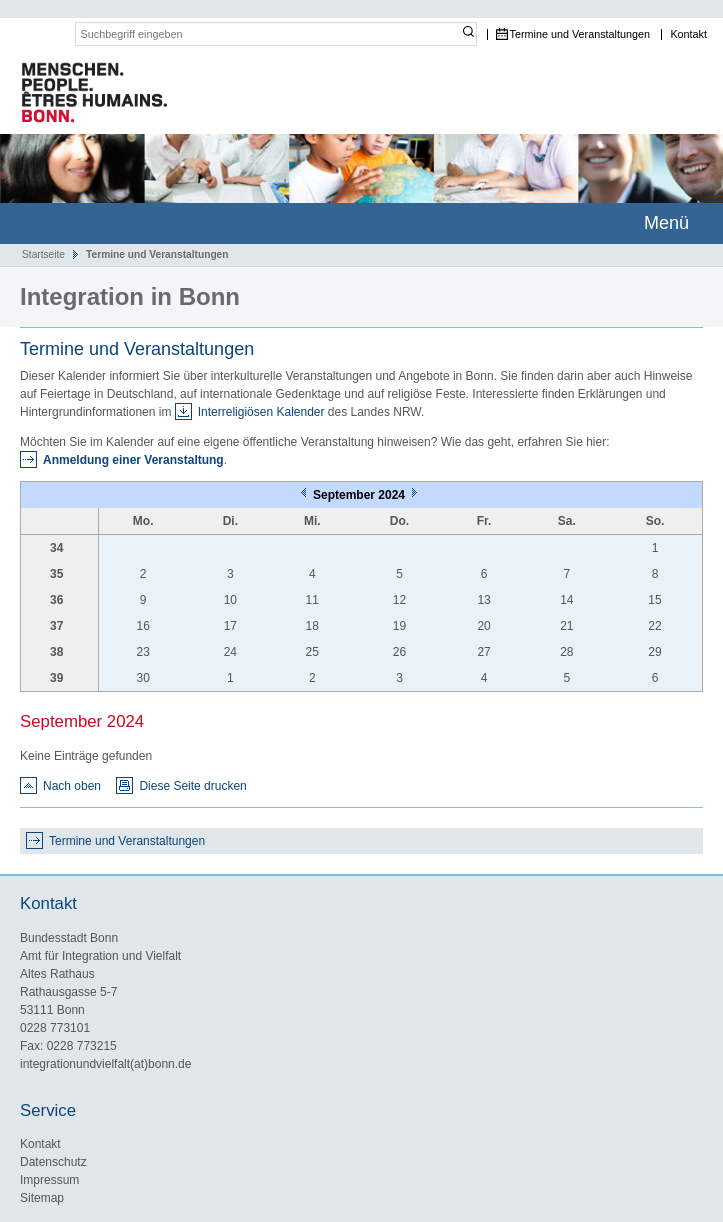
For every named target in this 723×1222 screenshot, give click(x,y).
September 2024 (360, 495)
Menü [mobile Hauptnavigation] (666, 223)
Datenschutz (53, 1162)
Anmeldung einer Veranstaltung (133, 460)
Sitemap (42, 1198)
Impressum (49, 1180)
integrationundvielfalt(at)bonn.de (105, 1064)
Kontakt (688, 34)
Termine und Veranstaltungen (580, 34)
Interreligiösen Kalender (261, 412)
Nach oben (72, 786)
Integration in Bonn (130, 296)
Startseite (43, 254)
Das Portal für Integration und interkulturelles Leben (85, 94)
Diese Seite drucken (192, 786)
